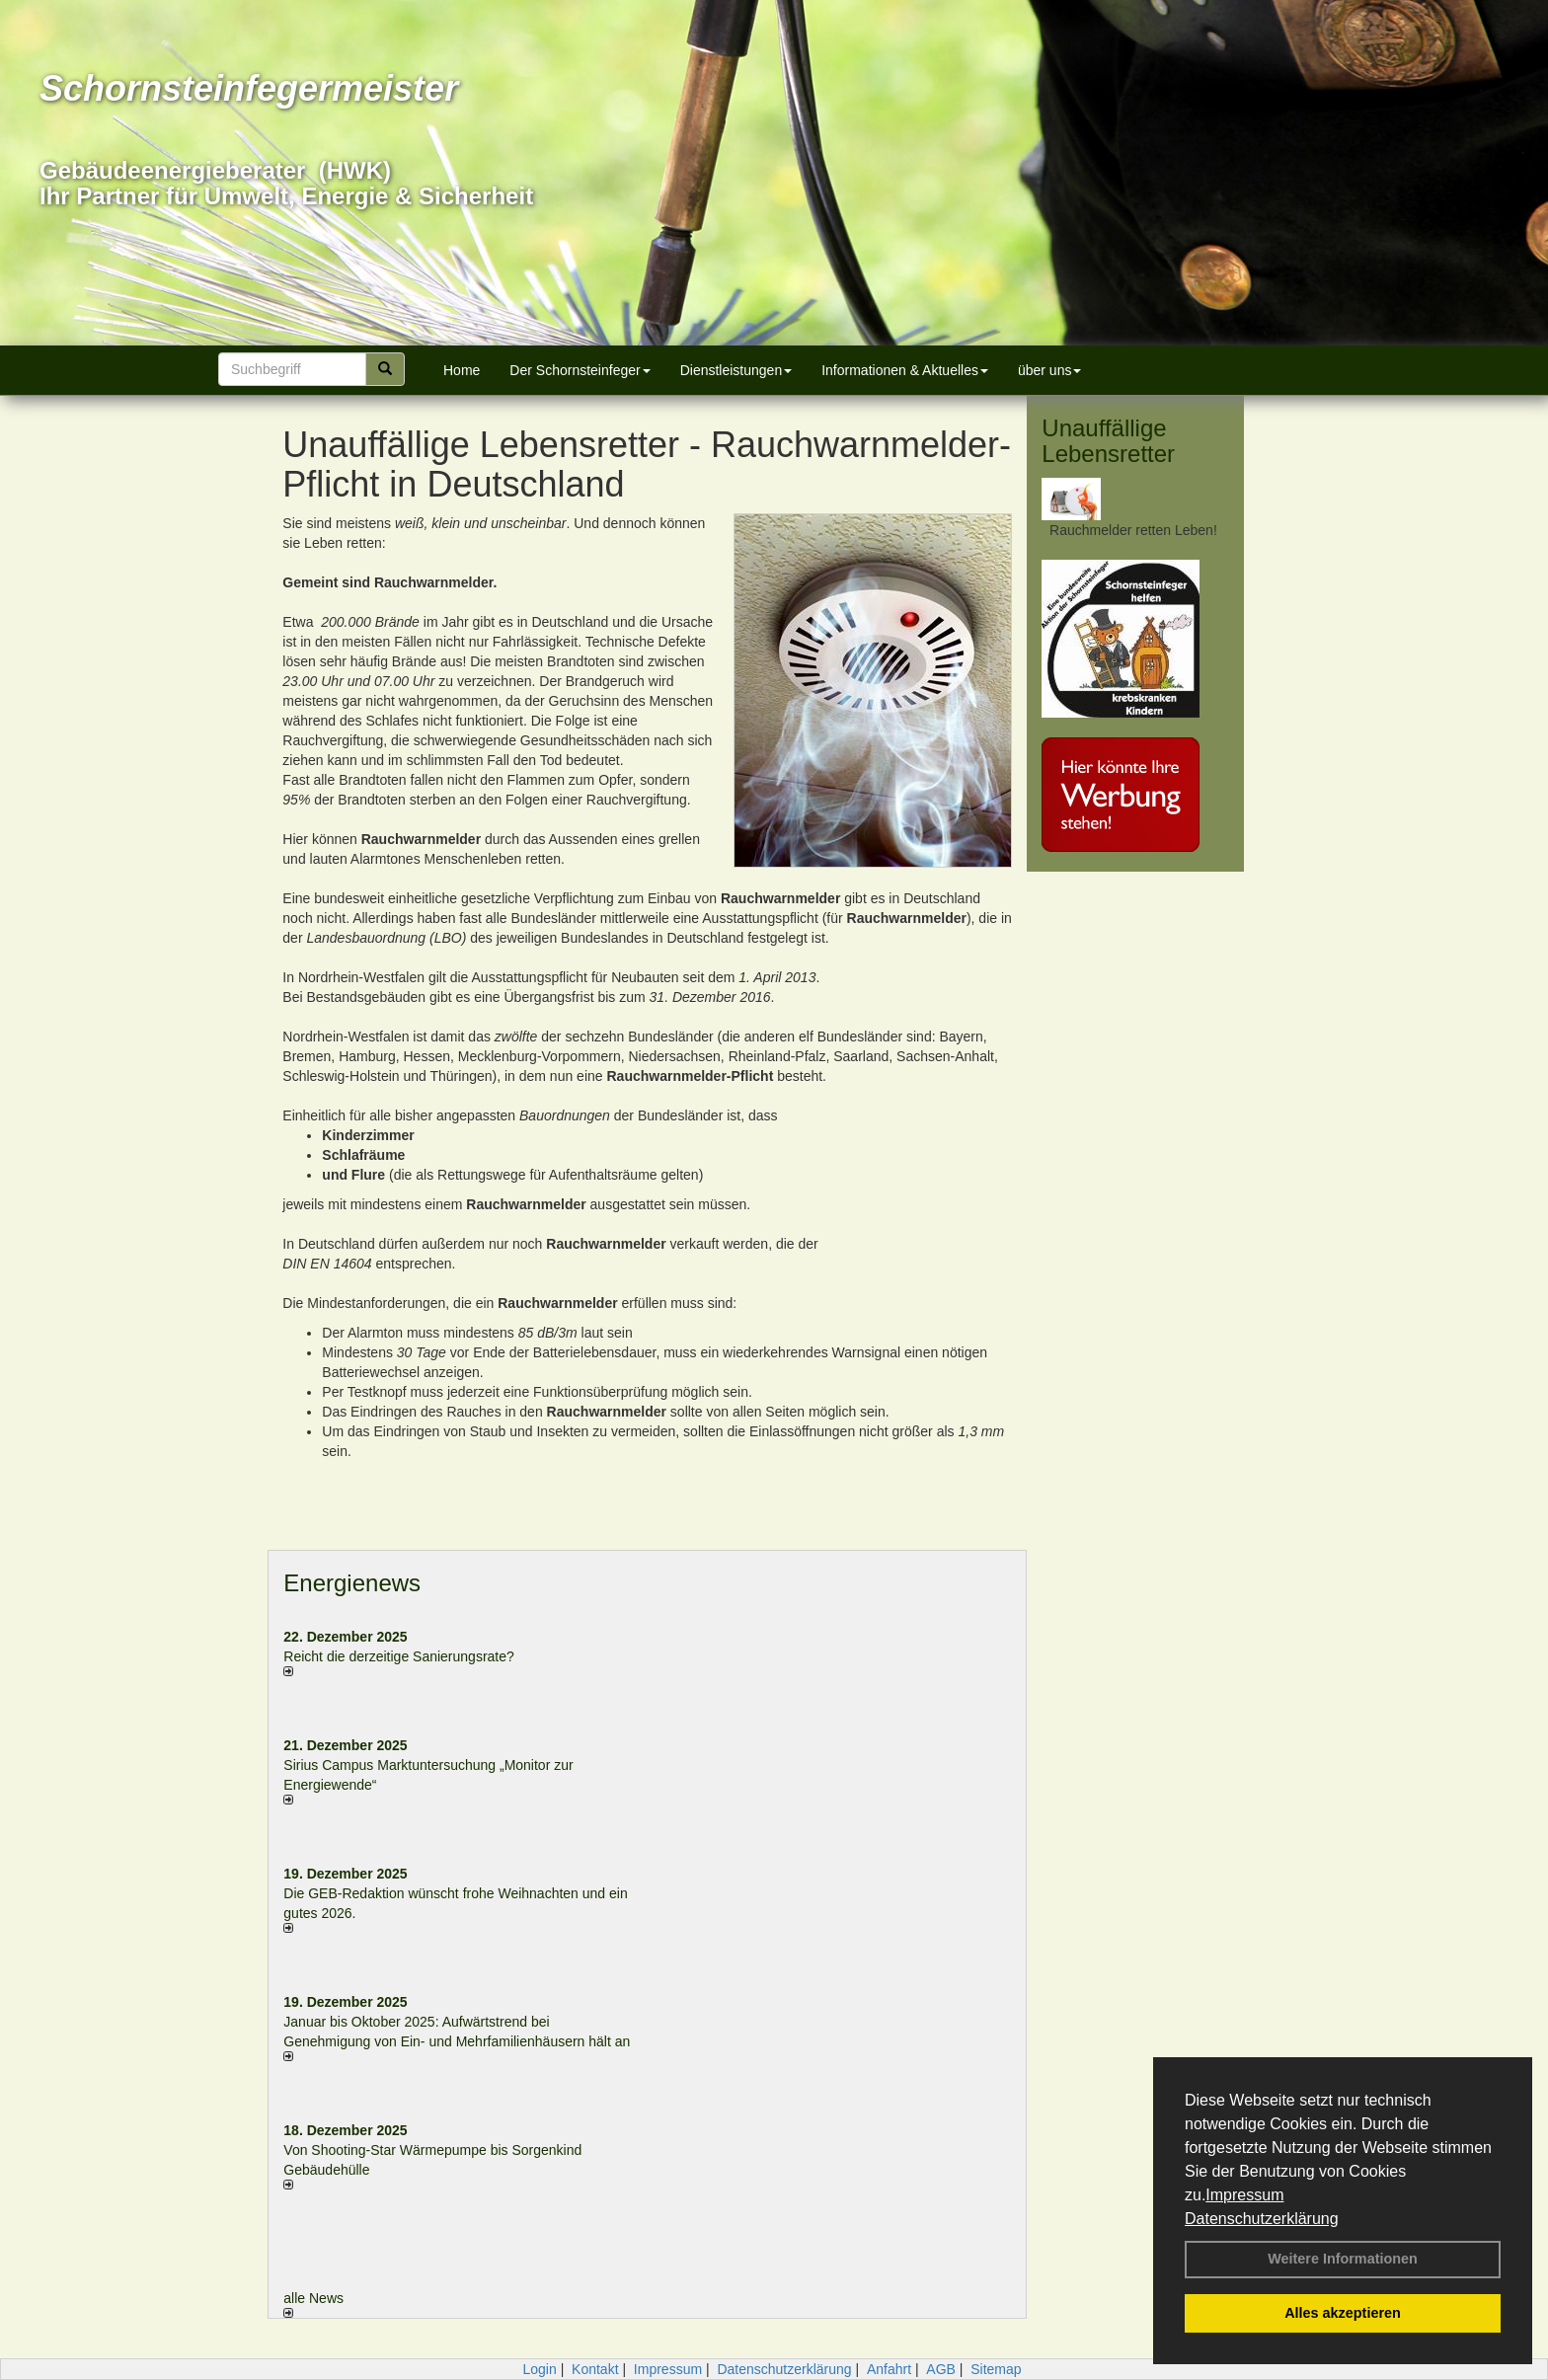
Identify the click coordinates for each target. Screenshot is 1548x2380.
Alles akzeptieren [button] (1342, 2313)
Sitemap (995, 2369)
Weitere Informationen (1343, 2258)
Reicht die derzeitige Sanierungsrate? (408, 1656)
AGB (941, 2369)
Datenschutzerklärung (1262, 2218)
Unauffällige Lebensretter (1108, 441)
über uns (1049, 370)
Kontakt (595, 2369)
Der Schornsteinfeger (579, 370)
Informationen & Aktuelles (904, 370)
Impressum (1244, 2195)
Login (539, 2369)
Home (461, 370)
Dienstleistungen (736, 370)
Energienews (352, 1583)
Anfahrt (889, 2369)
